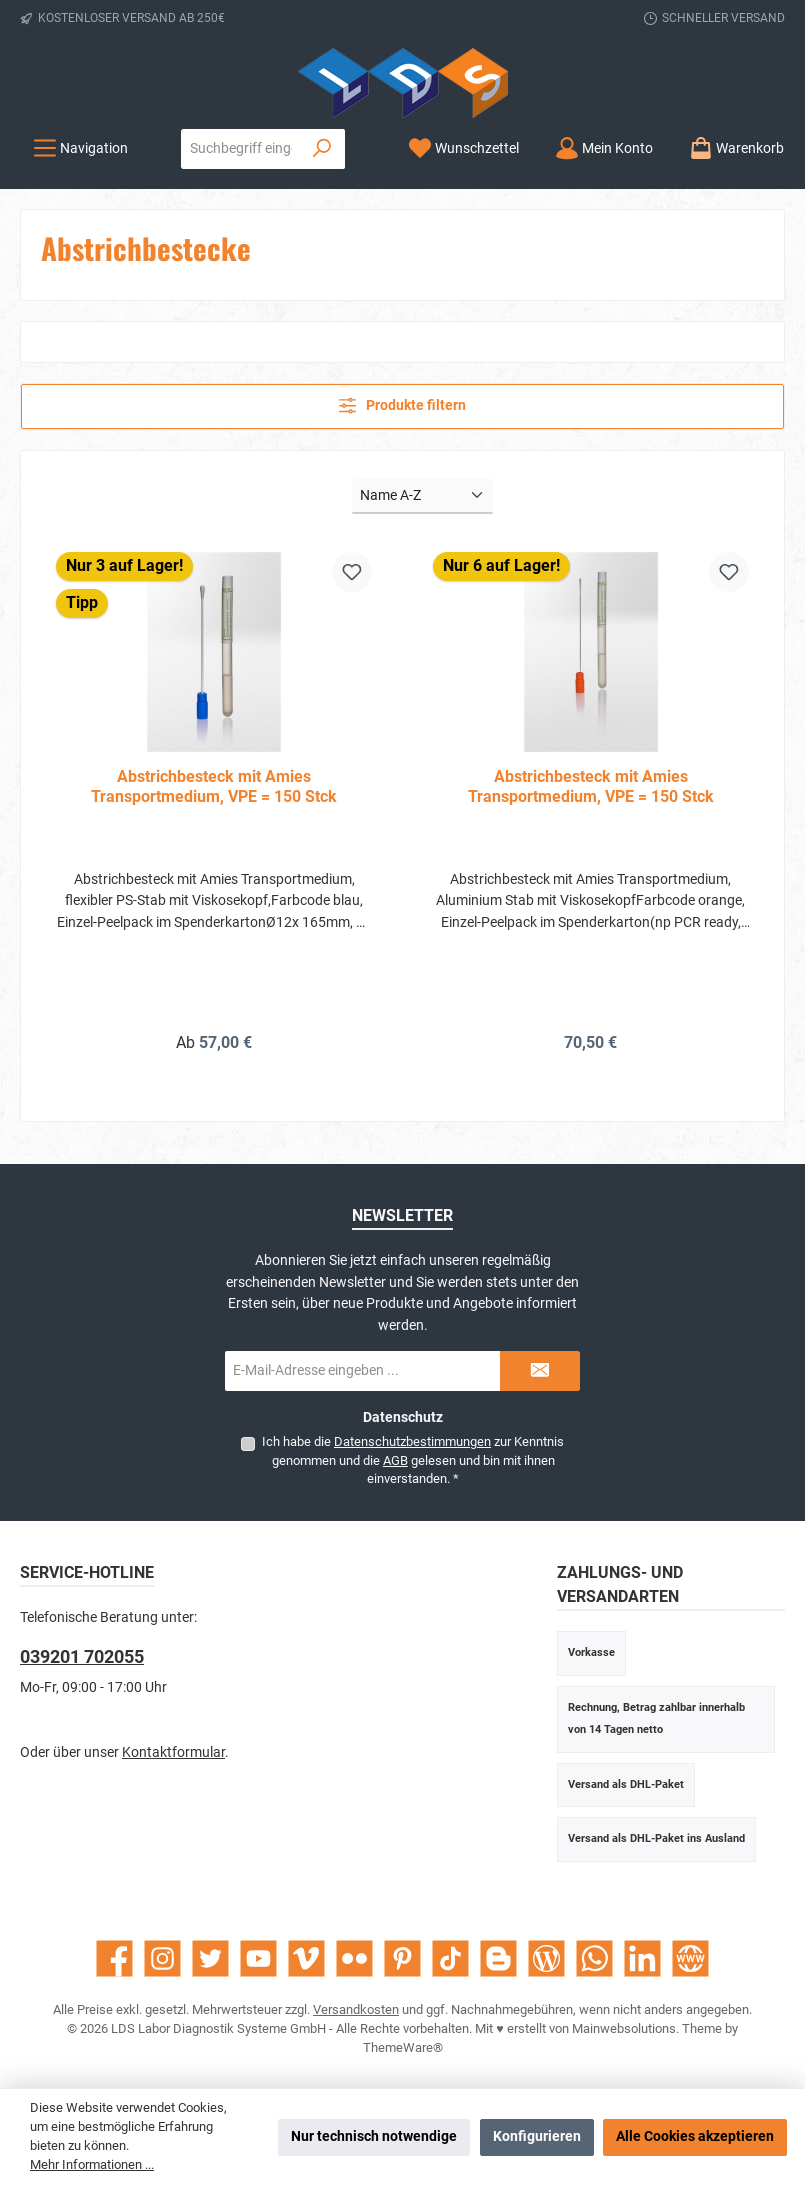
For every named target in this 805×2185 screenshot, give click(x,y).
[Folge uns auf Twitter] (210, 1958)
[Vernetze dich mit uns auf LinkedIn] (642, 1958)
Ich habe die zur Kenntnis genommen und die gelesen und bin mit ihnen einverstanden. (413, 1460)
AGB (395, 1460)
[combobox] (241, 149)
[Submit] (540, 1371)
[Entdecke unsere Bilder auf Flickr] (354, 1958)
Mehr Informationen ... (92, 2164)
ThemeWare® (403, 2047)
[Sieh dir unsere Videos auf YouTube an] (258, 1958)
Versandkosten (356, 2009)
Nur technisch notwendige (374, 2136)
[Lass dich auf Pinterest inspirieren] (402, 1958)
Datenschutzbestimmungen (412, 1441)
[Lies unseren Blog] (546, 1958)
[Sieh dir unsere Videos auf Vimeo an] (306, 1958)
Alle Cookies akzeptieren (695, 2136)
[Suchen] (322, 149)
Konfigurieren (537, 2136)
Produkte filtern (403, 405)
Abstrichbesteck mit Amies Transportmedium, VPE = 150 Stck (214, 786)
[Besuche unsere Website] (690, 1958)
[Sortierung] (422, 496)
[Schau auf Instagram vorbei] (162, 1958)
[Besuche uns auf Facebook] (114, 1958)
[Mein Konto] (604, 148)
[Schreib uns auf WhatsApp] (594, 1958)
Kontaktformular (173, 1752)
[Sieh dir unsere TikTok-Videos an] (450, 1958)
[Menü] (80, 148)
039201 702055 (82, 1656)
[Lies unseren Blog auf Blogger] (498, 1958)
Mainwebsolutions (624, 2028)
